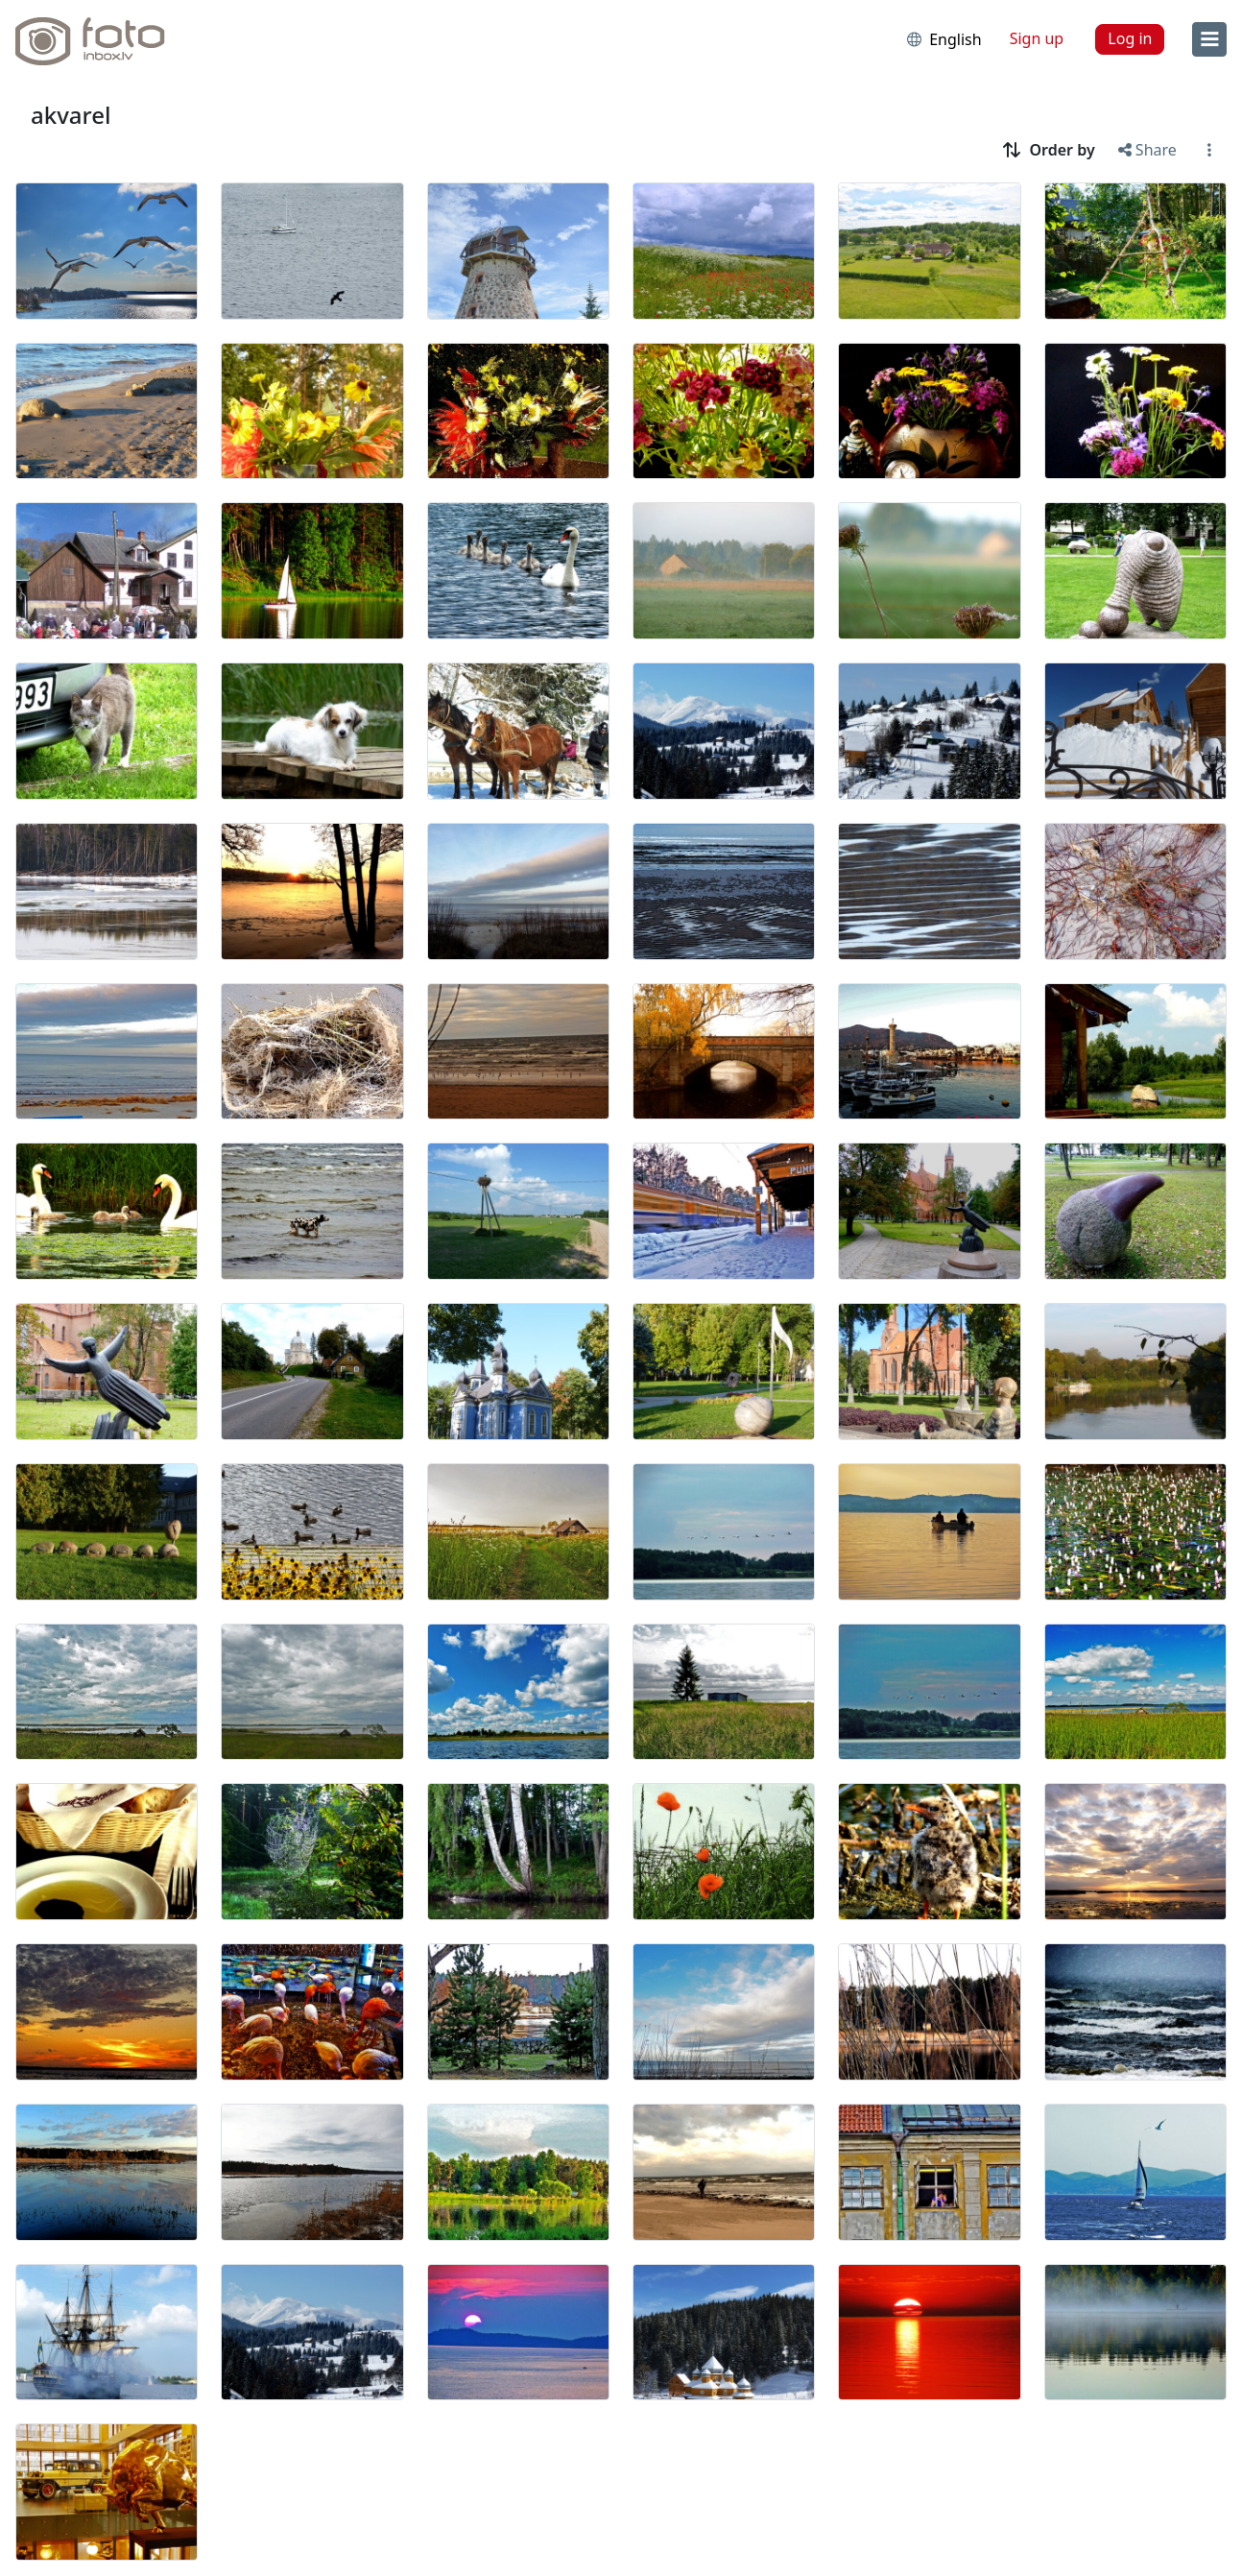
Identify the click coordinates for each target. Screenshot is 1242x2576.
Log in (1130, 38)
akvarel (70, 115)
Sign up (1037, 38)
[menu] (1209, 39)
